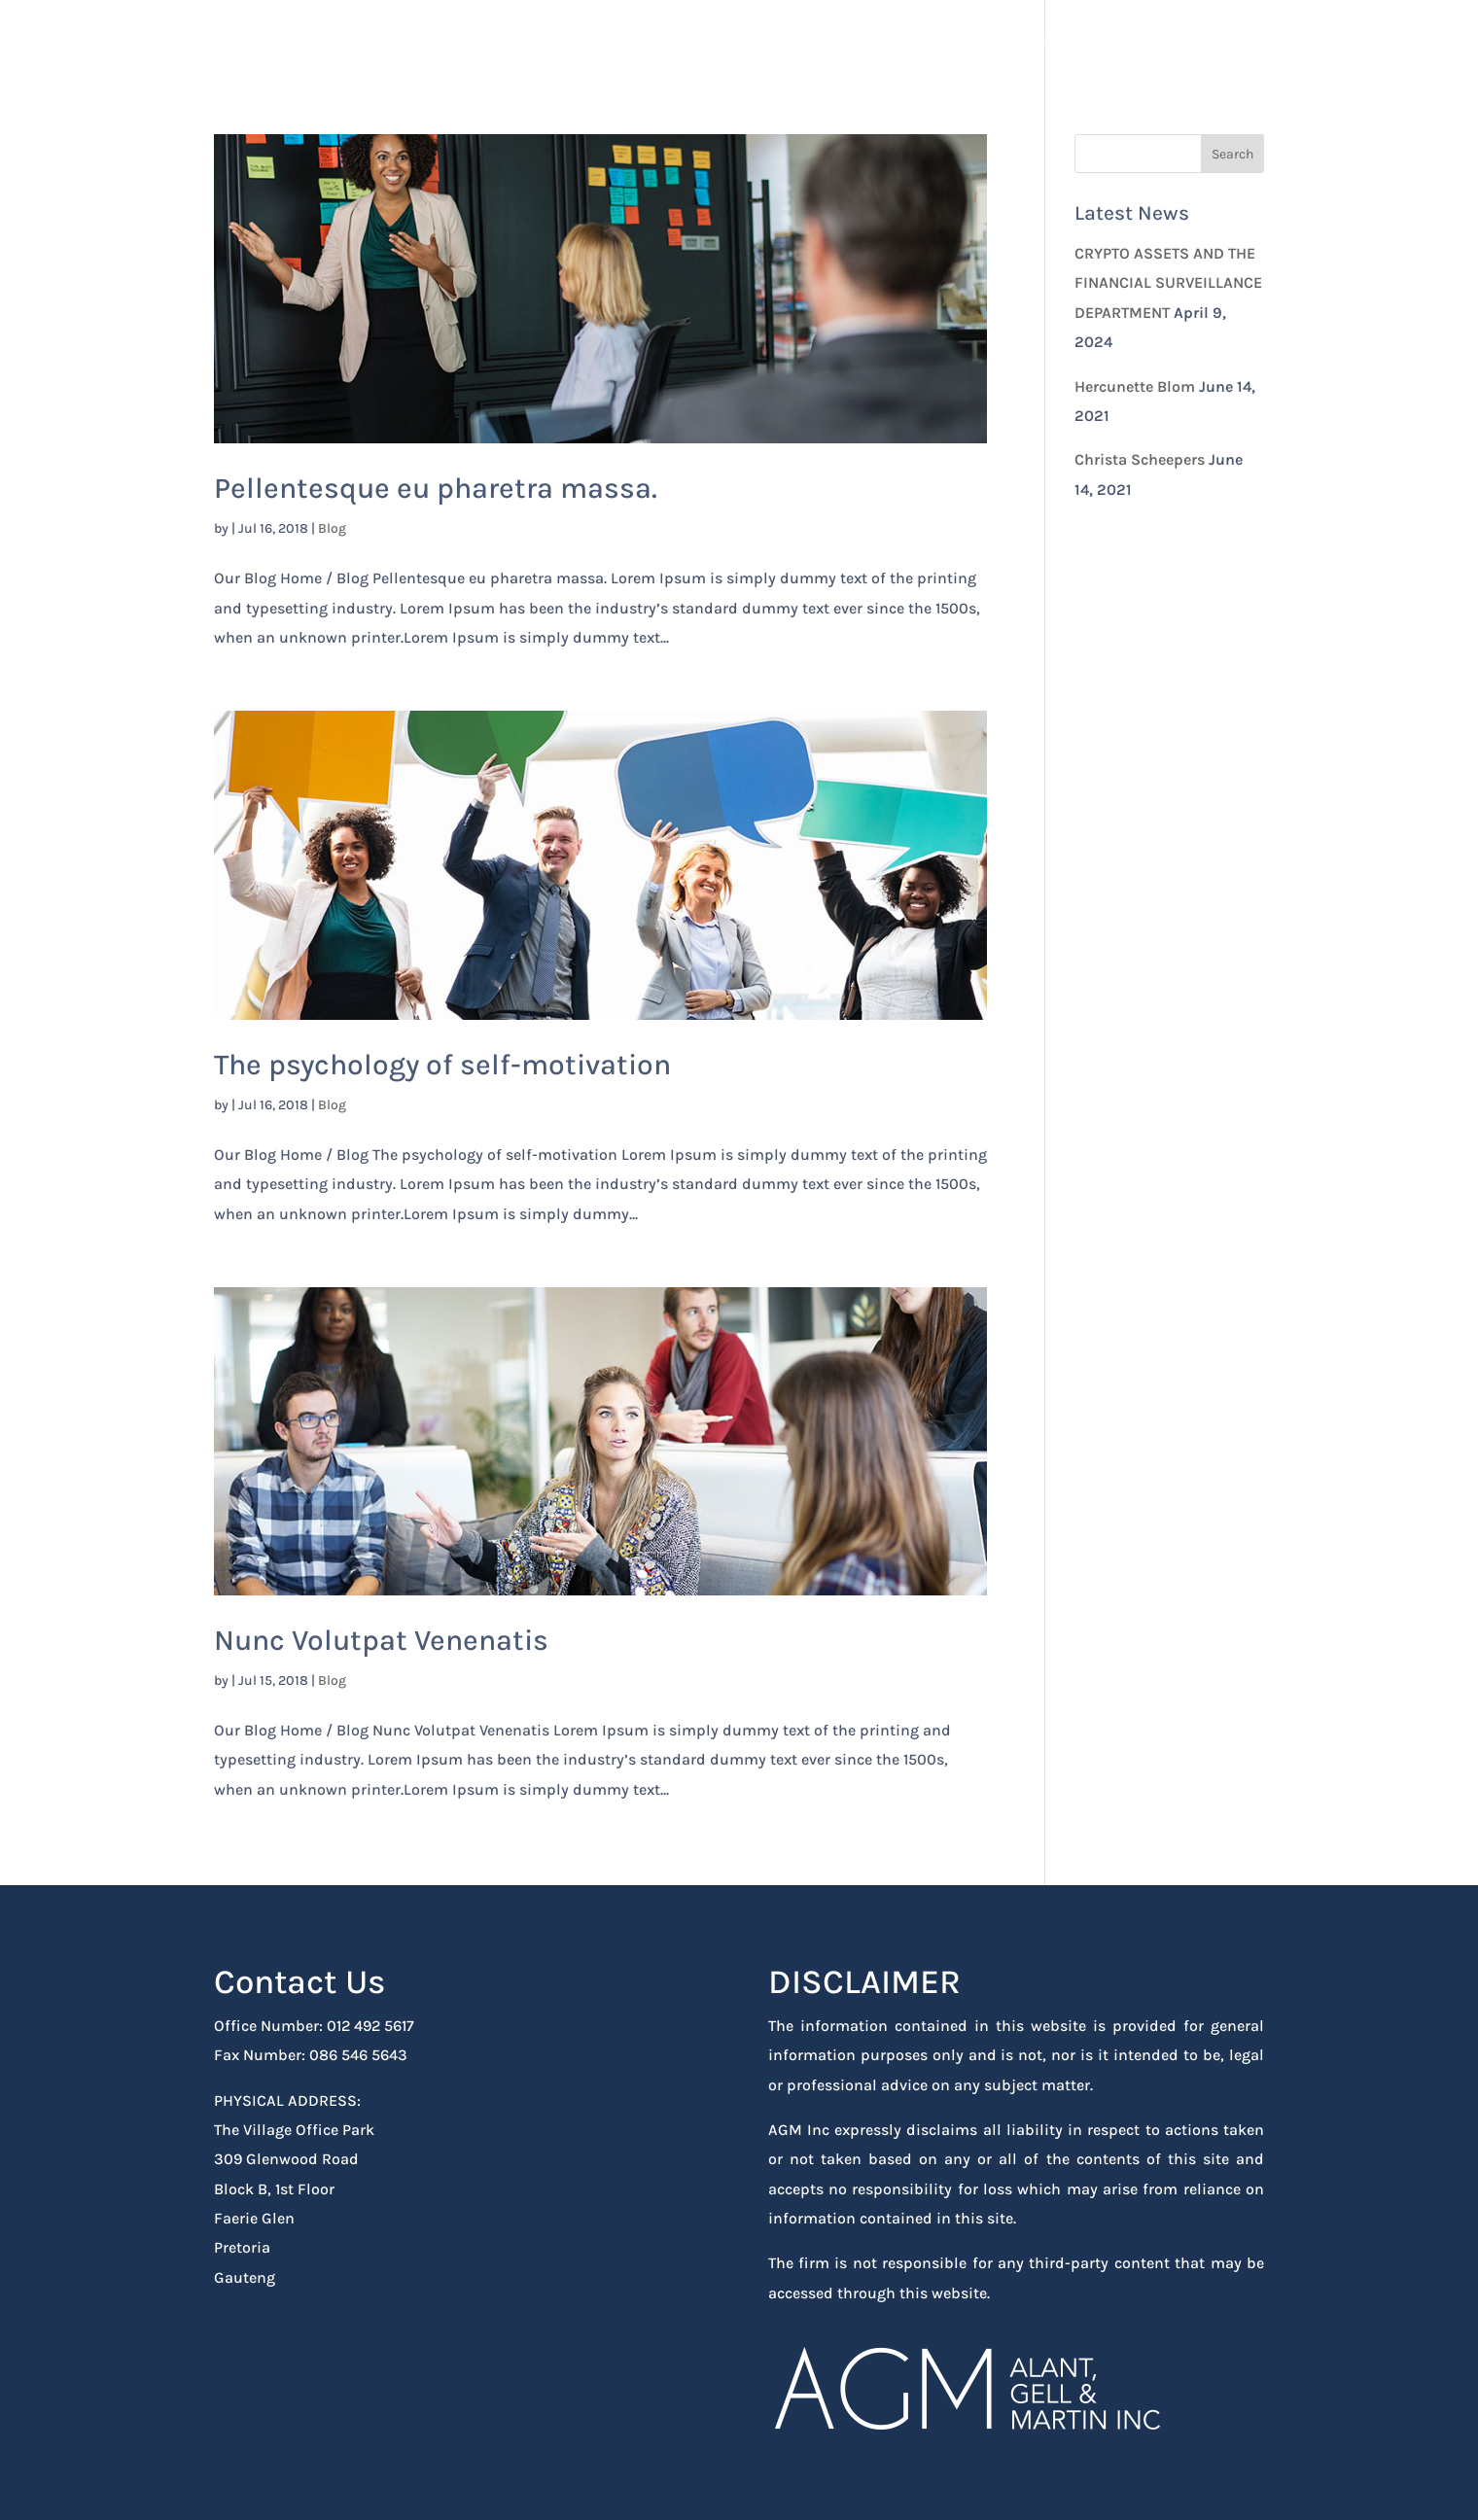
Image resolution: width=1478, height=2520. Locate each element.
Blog (332, 528)
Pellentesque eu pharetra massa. (435, 488)
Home (1028, 40)
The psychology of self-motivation (442, 1064)
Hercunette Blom (1134, 386)
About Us (1116, 40)
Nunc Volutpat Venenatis (381, 1640)
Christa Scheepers (1139, 459)
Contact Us (1223, 40)
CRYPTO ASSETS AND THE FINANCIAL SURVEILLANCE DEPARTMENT (1168, 283)
